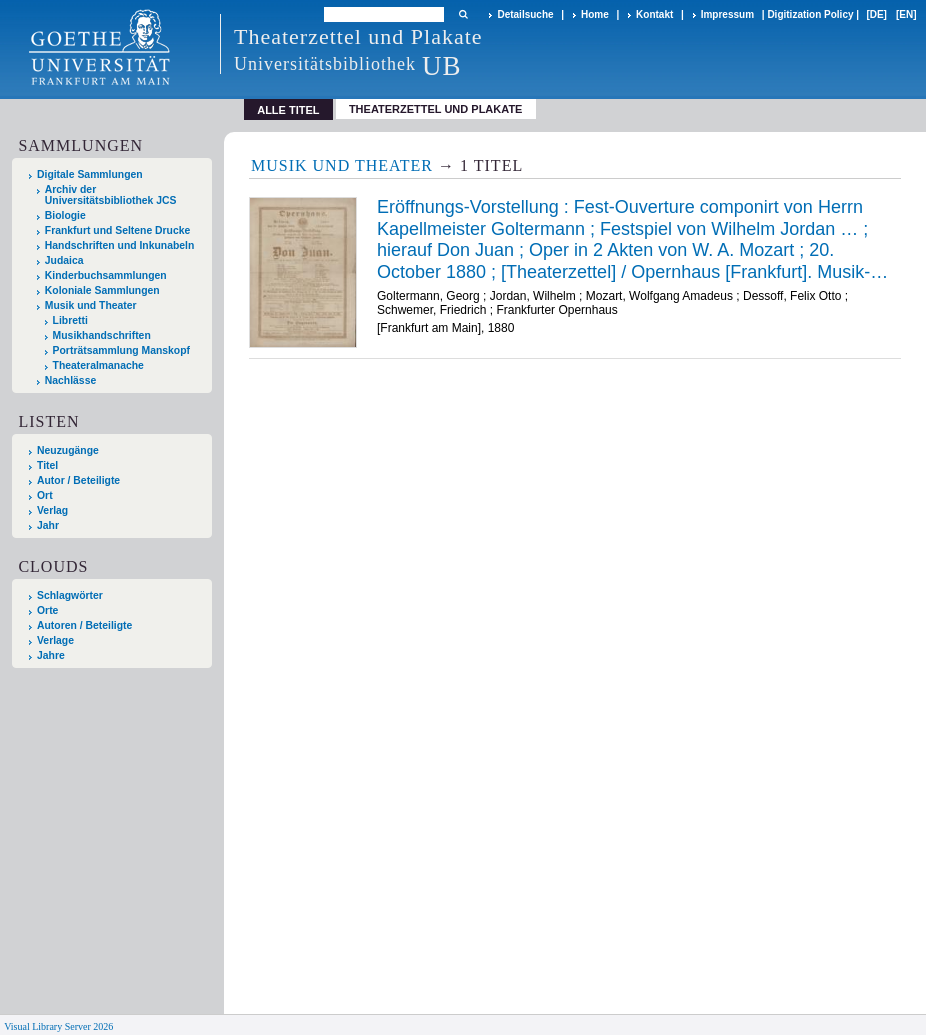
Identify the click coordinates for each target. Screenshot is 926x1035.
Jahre (51, 655)
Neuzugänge (68, 450)
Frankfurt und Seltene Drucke (118, 230)
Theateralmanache (98, 365)
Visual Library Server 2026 (58, 1026)
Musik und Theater (91, 305)
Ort (45, 495)
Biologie (65, 215)
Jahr (48, 525)
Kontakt (654, 14)
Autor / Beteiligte (78, 480)
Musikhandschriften (102, 335)
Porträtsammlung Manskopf (121, 350)
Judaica (64, 260)
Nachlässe (70, 380)
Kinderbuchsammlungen (106, 275)
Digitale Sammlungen (90, 174)
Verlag (52, 510)
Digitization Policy (810, 14)
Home (595, 14)
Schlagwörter (70, 595)
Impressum (727, 14)
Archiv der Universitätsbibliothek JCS (111, 195)
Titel (47, 465)
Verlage (55, 640)
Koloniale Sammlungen (102, 290)
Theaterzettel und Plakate (436, 109)
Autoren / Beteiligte (84, 625)
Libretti (70, 320)
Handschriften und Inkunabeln (120, 245)
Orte (47, 610)
